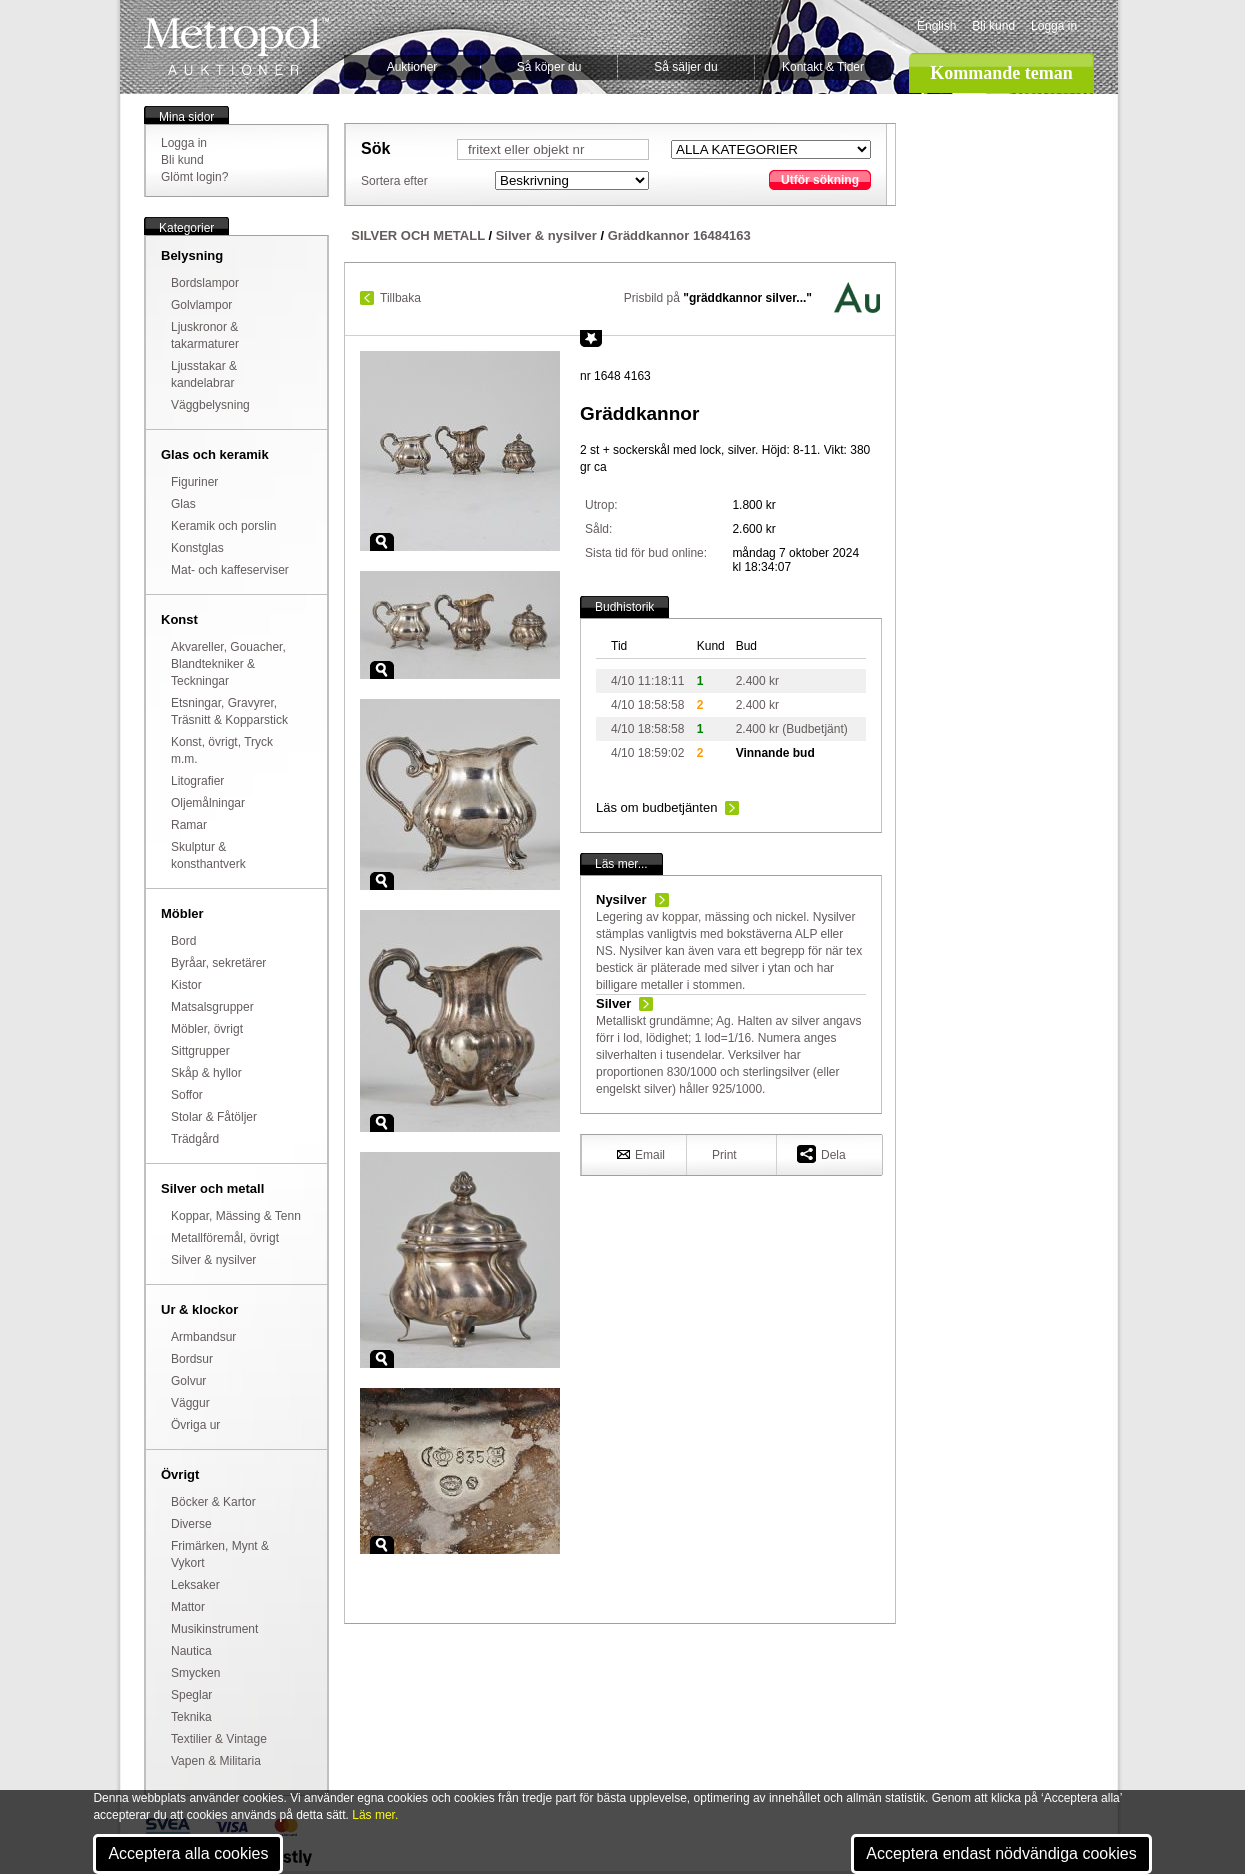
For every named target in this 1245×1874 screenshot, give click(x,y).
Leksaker (195, 1585)
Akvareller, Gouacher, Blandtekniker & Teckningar (228, 664)
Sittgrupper (200, 1051)
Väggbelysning (210, 405)
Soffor (187, 1095)
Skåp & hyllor (206, 1073)
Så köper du (549, 67)
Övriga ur (195, 1425)
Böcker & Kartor (213, 1502)
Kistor (186, 985)
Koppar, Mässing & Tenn (236, 1216)
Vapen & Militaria (216, 1761)
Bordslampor (205, 283)
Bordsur (192, 1359)
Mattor (188, 1607)
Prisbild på (718, 298)
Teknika (191, 1717)
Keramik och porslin (223, 526)
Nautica (191, 1651)
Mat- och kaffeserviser (230, 570)
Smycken (195, 1673)
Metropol (236, 46)
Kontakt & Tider (823, 67)
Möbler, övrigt (207, 1029)
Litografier (197, 781)
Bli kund (993, 26)
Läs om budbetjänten (656, 807)
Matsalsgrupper (212, 1007)
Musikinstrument (214, 1629)
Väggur (190, 1403)
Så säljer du (685, 67)
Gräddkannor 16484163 (679, 235)
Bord (183, 941)
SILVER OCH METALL (418, 235)
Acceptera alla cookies (188, 1853)
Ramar (189, 825)
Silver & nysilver (213, 1260)
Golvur (188, 1381)
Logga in (1054, 26)
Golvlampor (201, 305)
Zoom (382, 542)
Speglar (191, 1695)
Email (641, 1154)
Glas (183, 504)
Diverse (191, 1524)
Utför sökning (820, 180)
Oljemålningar (208, 803)
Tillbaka (400, 298)
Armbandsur (203, 1337)
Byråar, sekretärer (218, 963)
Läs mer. (375, 1815)
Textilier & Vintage (219, 1739)
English (936, 26)
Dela (821, 1153)
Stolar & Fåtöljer (214, 1117)
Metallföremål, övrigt (225, 1238)
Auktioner (412, 67)
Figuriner (194, 482)
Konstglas (197, 548)
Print (724, 1155)
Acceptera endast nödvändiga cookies (1001, 1853)
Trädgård (195, 1139)
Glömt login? (194, 177)
